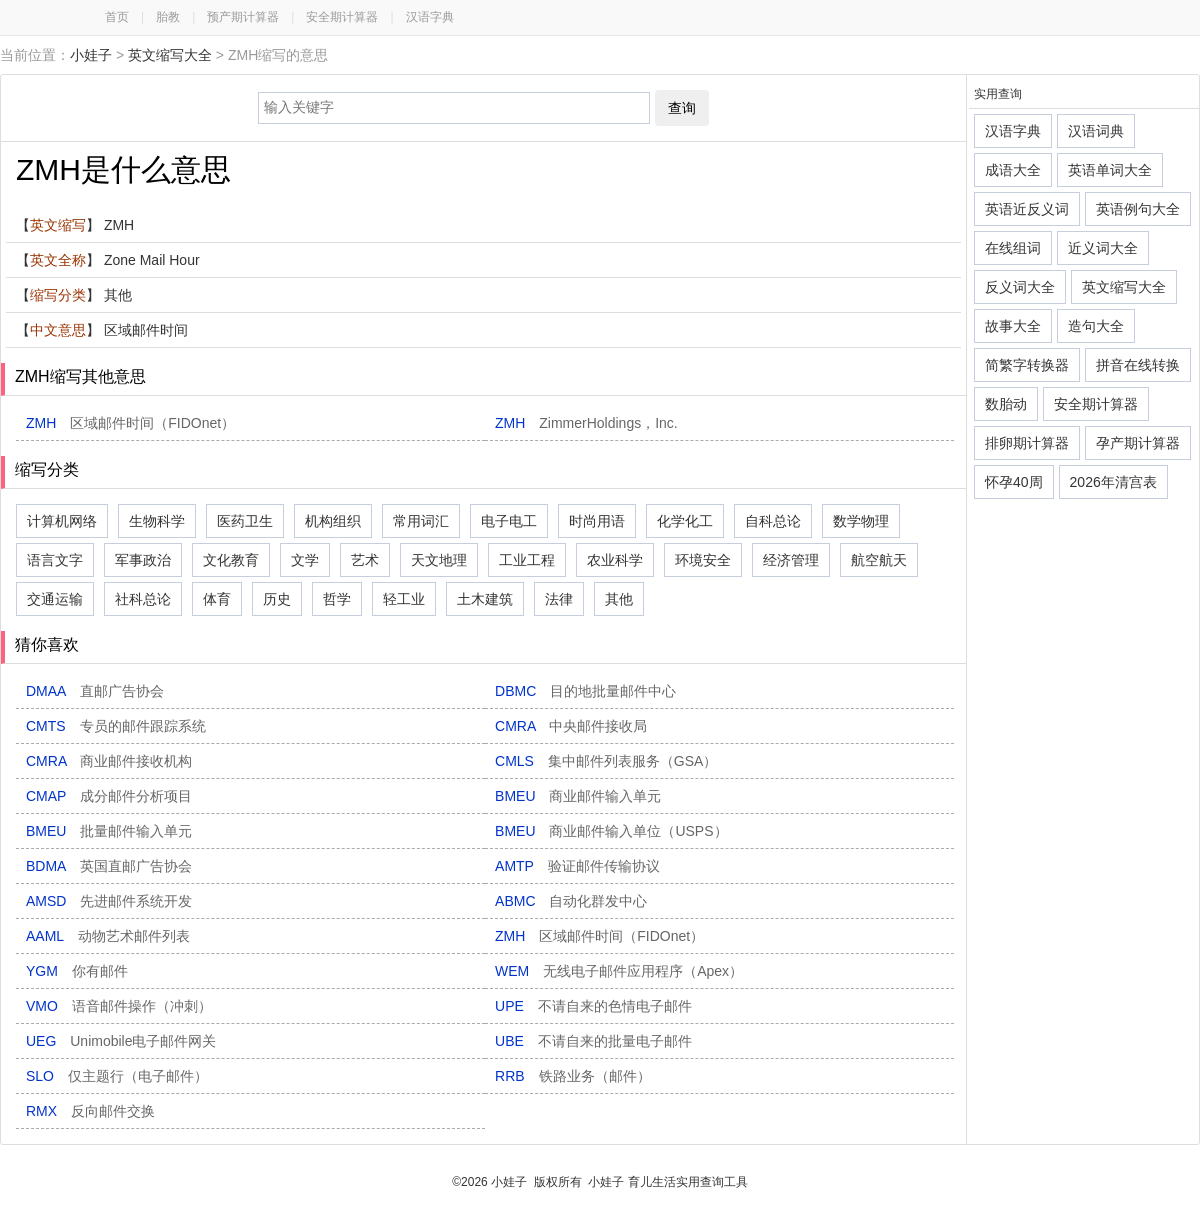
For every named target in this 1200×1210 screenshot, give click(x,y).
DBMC (585, 691)
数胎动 (1006, 404)
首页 (117, 17)
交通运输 (55, 599)
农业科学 (615, 560)
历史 (277, 599)
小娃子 (91, 55)
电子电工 (509, 521)
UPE (593, 1006)
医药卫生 (245, 521)
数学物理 (861, 521)
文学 (305, 560)
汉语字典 (430, 17)
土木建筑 (485, 599)
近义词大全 (1103, 248)
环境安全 (703, 560)
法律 (559, 599)
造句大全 (1096, 326)
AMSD (109, 901)
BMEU (578, 796)
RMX (90, 1111)
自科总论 (773, 521)
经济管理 (791, 560)
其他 (619, 599)
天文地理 (439, 560)
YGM (77, 971)
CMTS (116, 726)
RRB (572, 1076)
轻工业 (404, 599)
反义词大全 (1020, 287)
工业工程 (527, 560)
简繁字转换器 (1027, 365)
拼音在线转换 (1138, 365)
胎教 (168, 17)
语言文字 (55, 560)
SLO (117, 1076)
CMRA (571, 726)
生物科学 (157, 521)
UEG (121, 1041)
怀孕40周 (1014, 482)
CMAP (109, 796)
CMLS (606, 761)
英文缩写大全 (170, 55)
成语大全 (1013, 170)
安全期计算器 (342, 17)
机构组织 (333, 521)
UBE (593, 1041)
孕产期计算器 (1138, 443)
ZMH (130, 423)
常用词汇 (421, 521)
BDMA (109, 866)
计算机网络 (62, 521)
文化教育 (231, 560)
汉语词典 (1096, 131)
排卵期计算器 (1027, 443)
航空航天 (879, 560)
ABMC (571, 901)
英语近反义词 (1027, 209)
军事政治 (143, 560)
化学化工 (685, 521)
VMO (119, 1006)
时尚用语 (597, 521)
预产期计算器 (243, 17)
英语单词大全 (1110, 170)
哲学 (337, 599)
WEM (619, 971)
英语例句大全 (1138, 209)
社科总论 (143, 599)
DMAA (95, 691)
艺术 (365, 560)
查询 (682, 108)
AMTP (577, 866)
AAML (108, 936)
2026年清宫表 (1113, 482)
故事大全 (1013, 326)
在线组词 (1013, 248)
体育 (217, 599)
